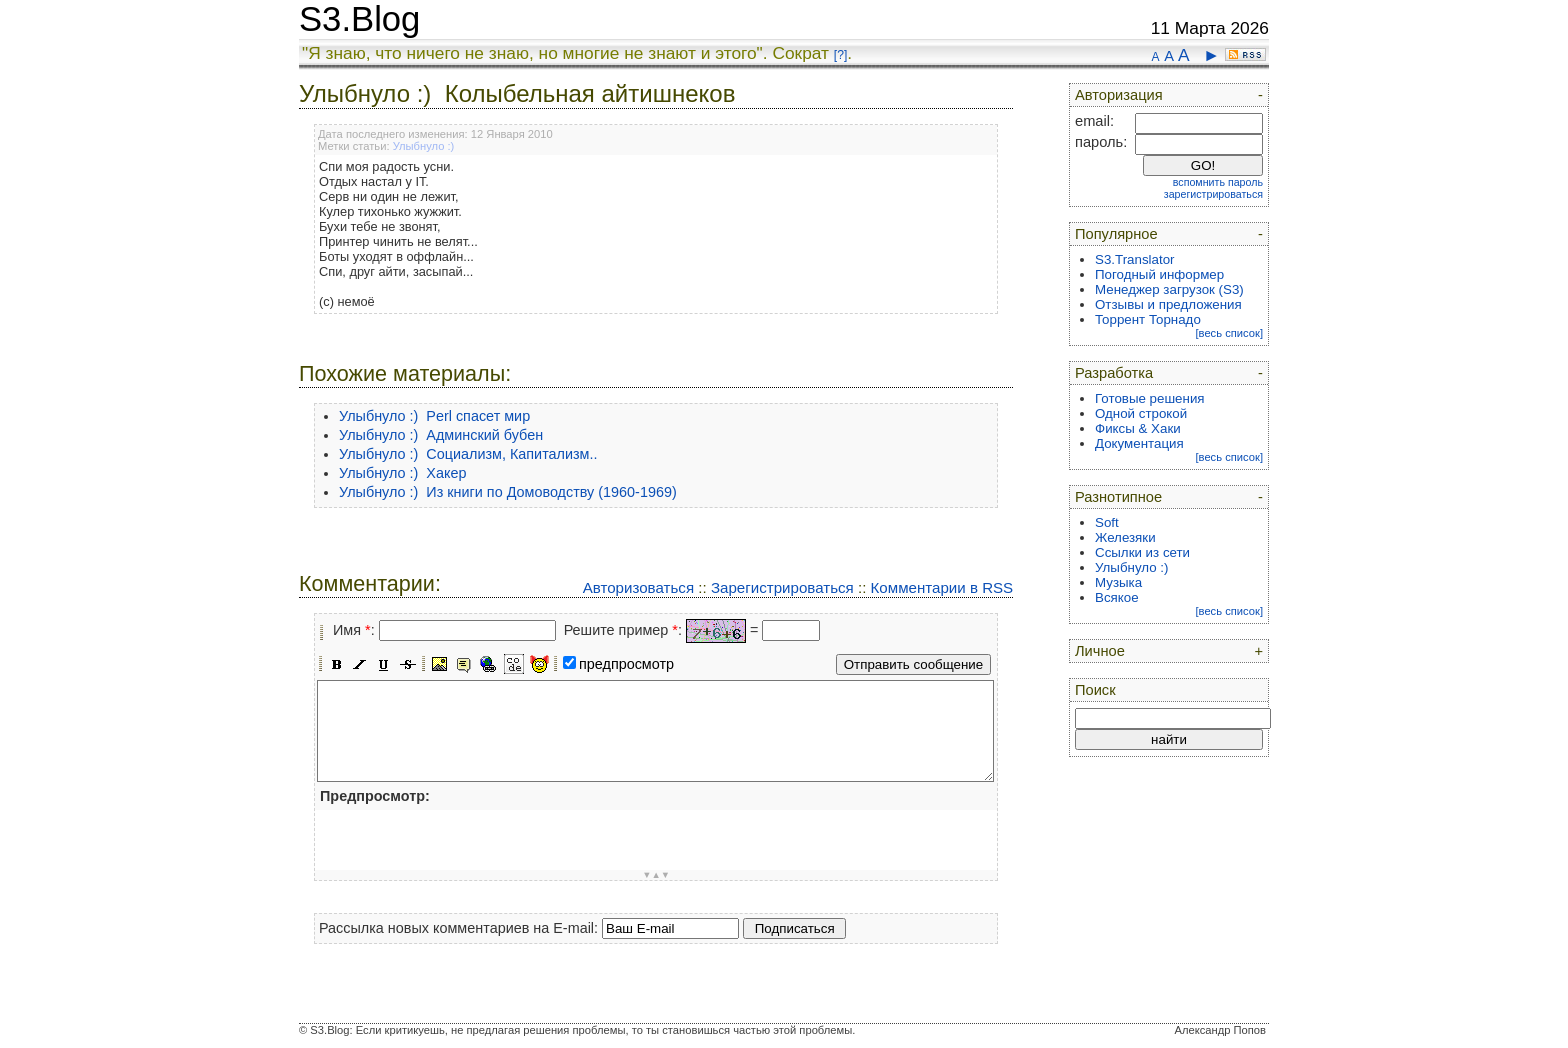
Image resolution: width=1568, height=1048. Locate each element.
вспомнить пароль (1218, 182)
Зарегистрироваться (782, 587)
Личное (1100, 651)
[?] (840, 55)
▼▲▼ (656, 875)
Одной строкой (1141, 413)
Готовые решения (1150, 398)
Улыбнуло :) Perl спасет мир (434, 416)
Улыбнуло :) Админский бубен (441, 435)
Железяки (1125, 537)
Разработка (1114, 373)
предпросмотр (626, 664)
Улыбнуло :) (424, 146)
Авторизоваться (638, 587)
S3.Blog (359, 19)
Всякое (1117, 597)
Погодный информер (1159, 274)
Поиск (1095, 690)
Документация (1139, 443)
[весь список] (1229, 333)
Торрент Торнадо (1148, 319)
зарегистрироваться (1213, 194)
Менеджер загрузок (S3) (1169, 289)
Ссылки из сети (1142, 552)
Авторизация (1119, 95)
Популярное (1116, 234)
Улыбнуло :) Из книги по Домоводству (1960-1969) (508, 492)
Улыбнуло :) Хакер (402, 473)
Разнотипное (1118, 497)
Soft (1107, 522)
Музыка (1118, 582)
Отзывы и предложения (1168, 304)
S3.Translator (1135, 259)
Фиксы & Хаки (1138, 428)
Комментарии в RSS (942, 587)
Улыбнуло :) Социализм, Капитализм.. (468, 454)
